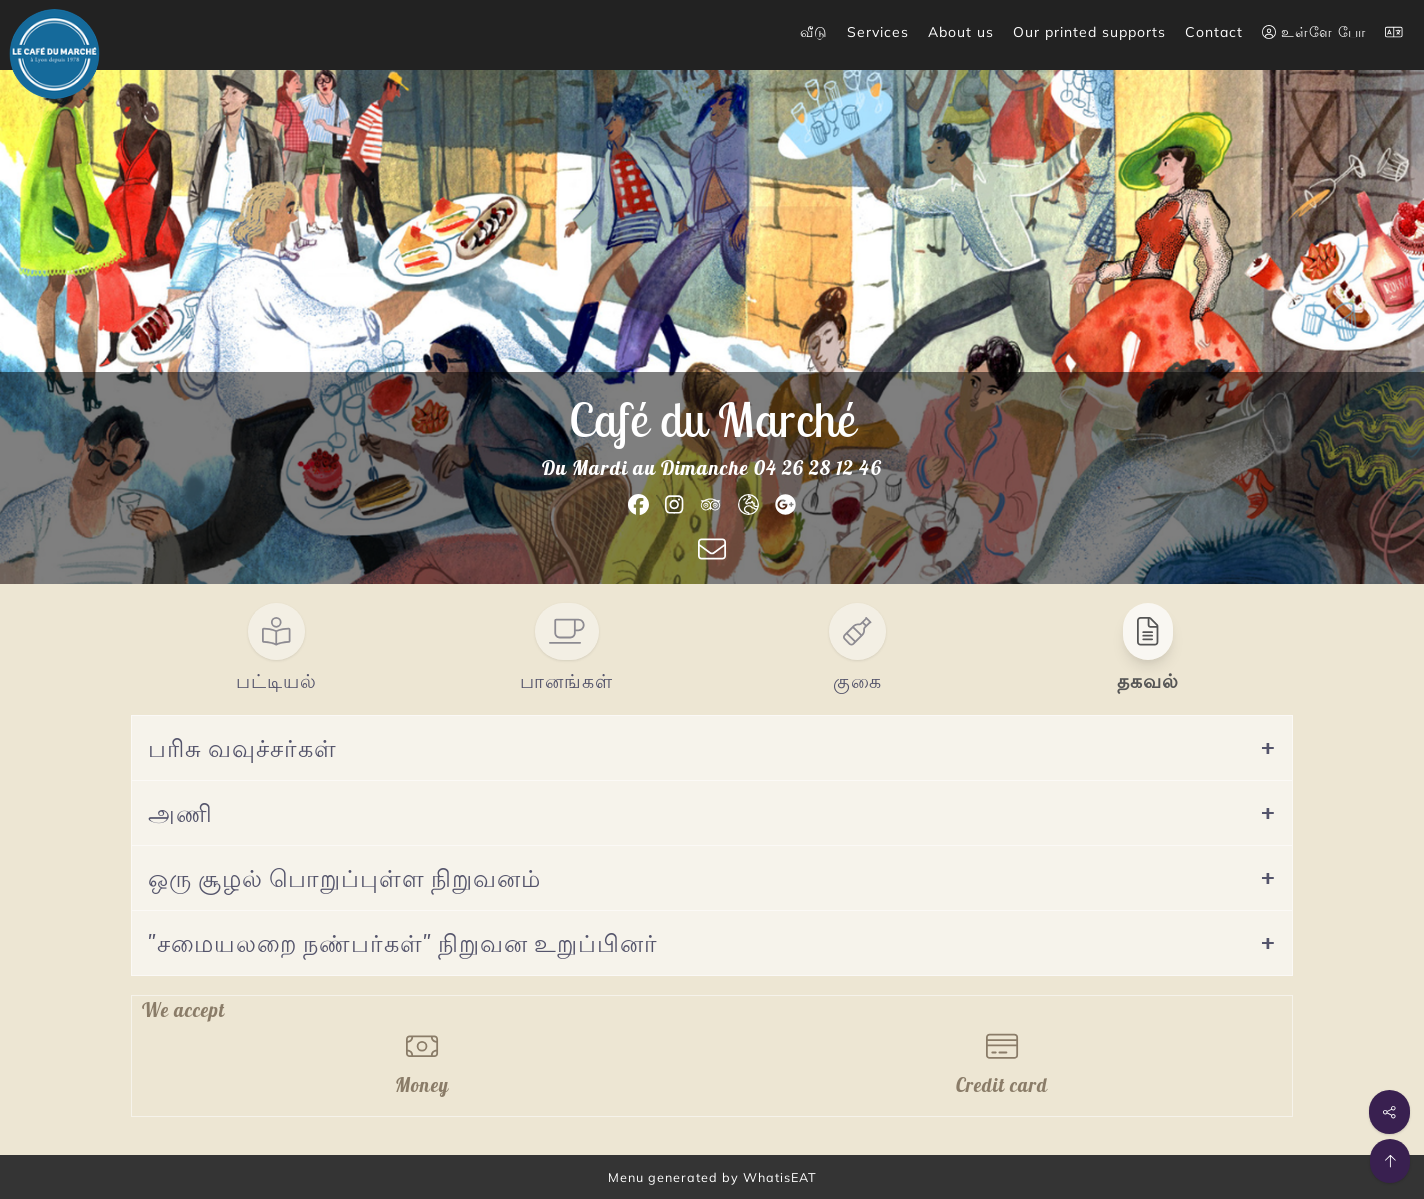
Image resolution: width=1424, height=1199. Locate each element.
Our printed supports (1089, 32)
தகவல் (1148, 681)
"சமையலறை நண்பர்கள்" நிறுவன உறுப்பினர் (403, 943)
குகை (857, 681)
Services (878, 32)
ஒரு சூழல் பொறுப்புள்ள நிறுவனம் (344, 878)
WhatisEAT (780, 1177)
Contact (1214, 32)
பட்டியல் (276, 681)
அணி (180, 813)
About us (961, 32)
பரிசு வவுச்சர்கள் (242, 748)
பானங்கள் (566, 681)
